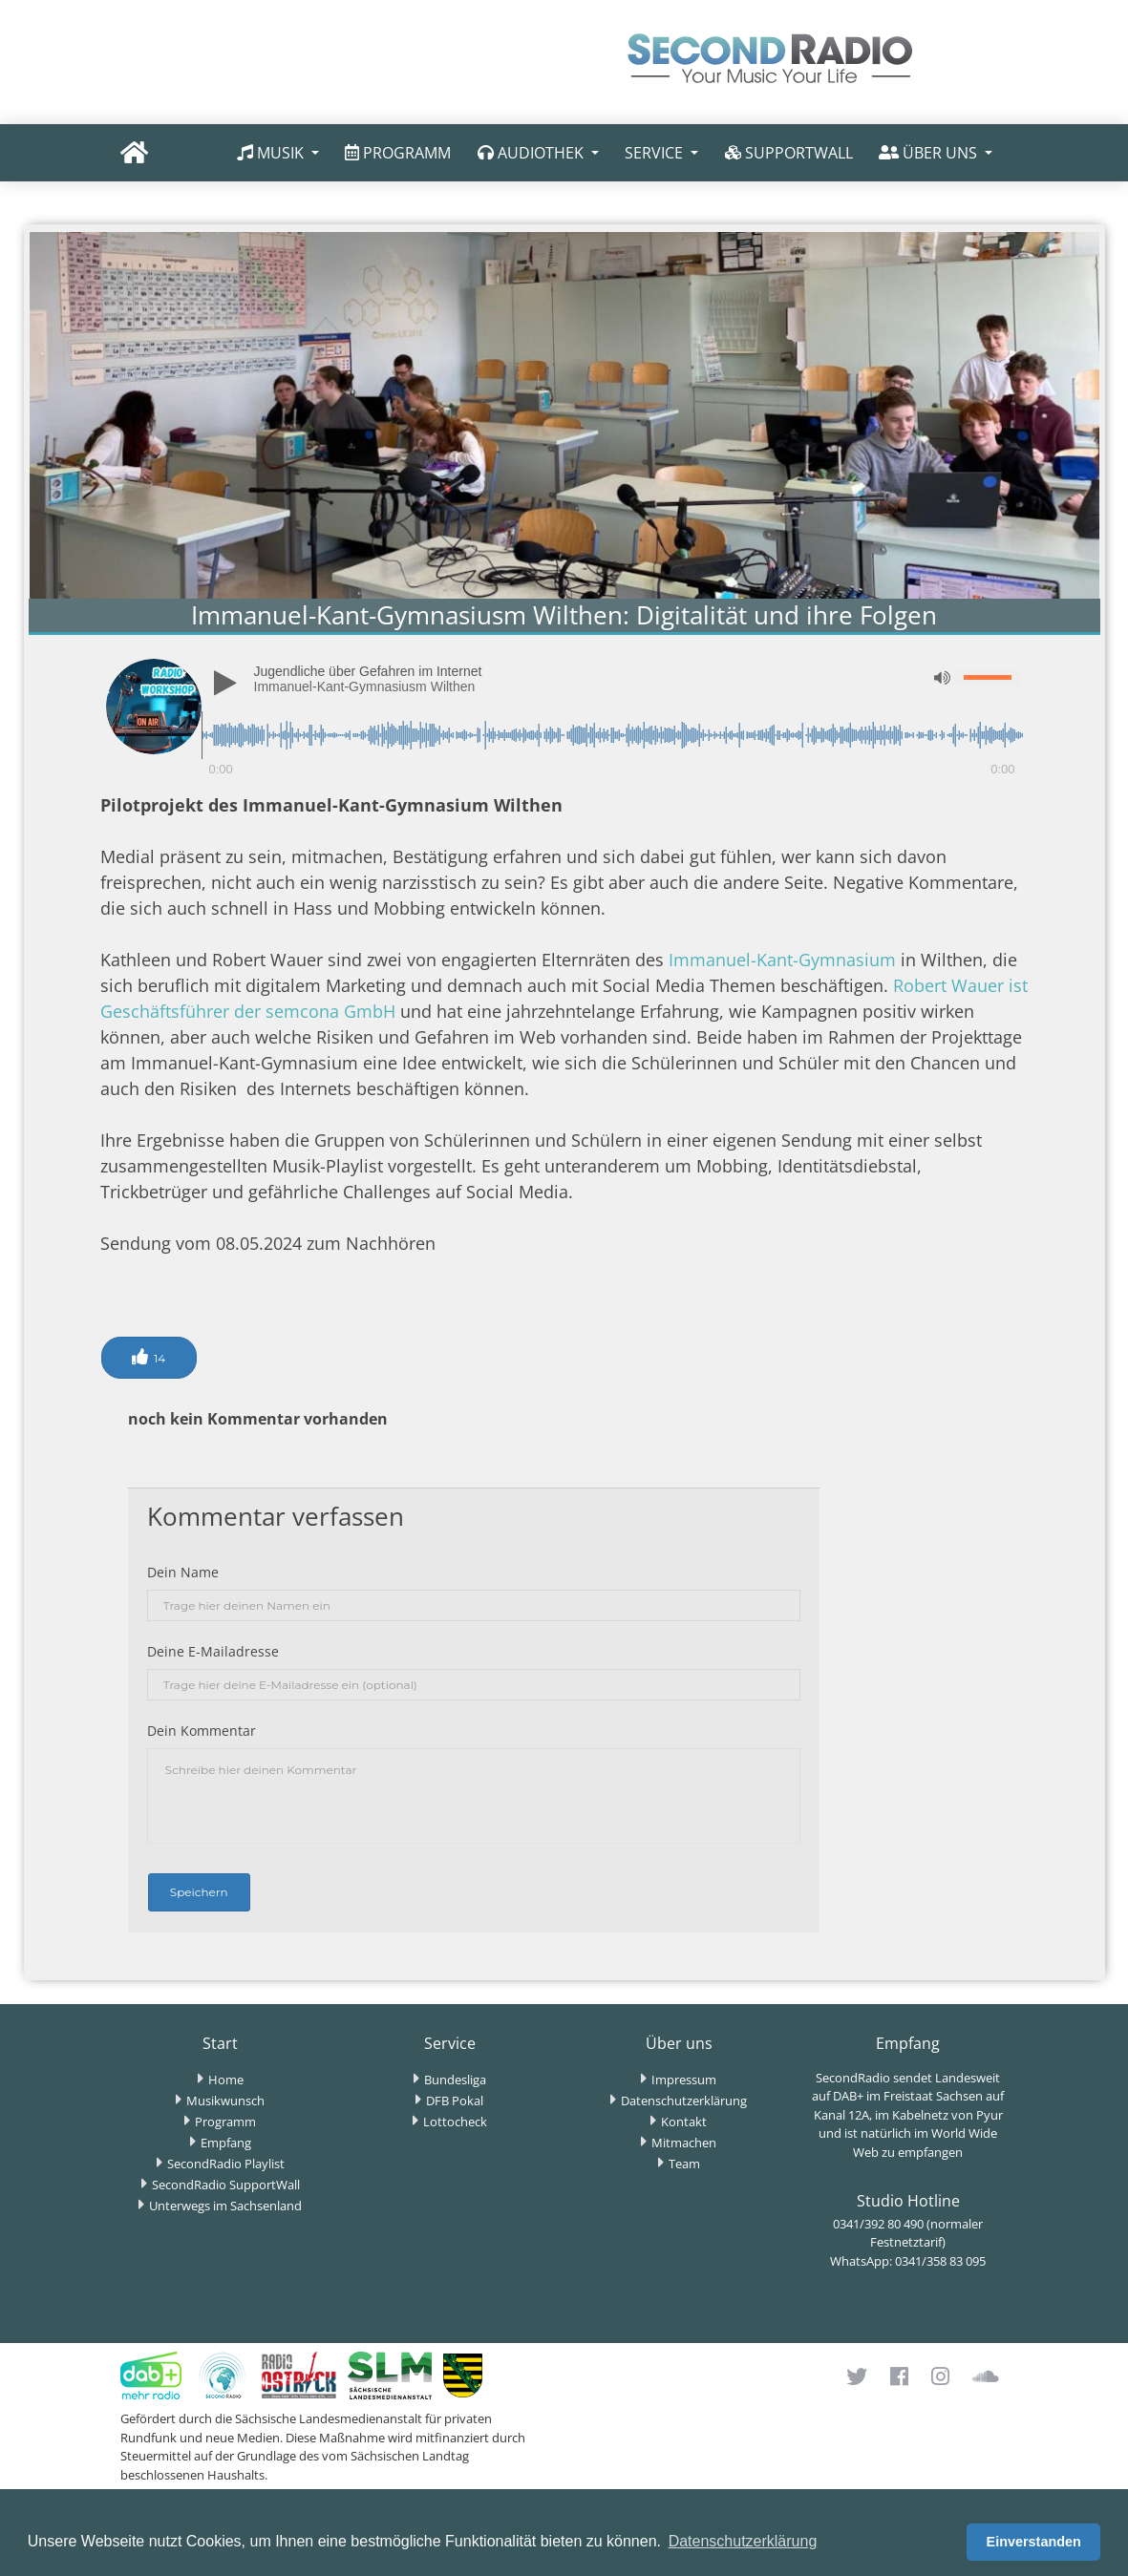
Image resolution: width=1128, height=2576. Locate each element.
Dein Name (183, 1572)
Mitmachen (683, 2142)
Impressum (683, 2079)
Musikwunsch (225, 2100)
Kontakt (684, 2121)
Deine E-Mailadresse (213, 1651)
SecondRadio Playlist (226, 2163)
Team (684, 2163)
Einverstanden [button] (1034, 2541)
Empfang (226, 2142)
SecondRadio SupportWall (226, 2184)
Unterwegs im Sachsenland (225, 2205)
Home (226, 2079)
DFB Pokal (454, 2100)
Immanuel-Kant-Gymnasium (785, 959)
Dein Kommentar (201, 1730)
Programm (225, 2121)
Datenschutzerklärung (684, 2100)
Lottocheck (455, 2121)
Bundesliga (455, 2079)
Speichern (199, 1892)
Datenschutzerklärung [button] (743, 2541)
